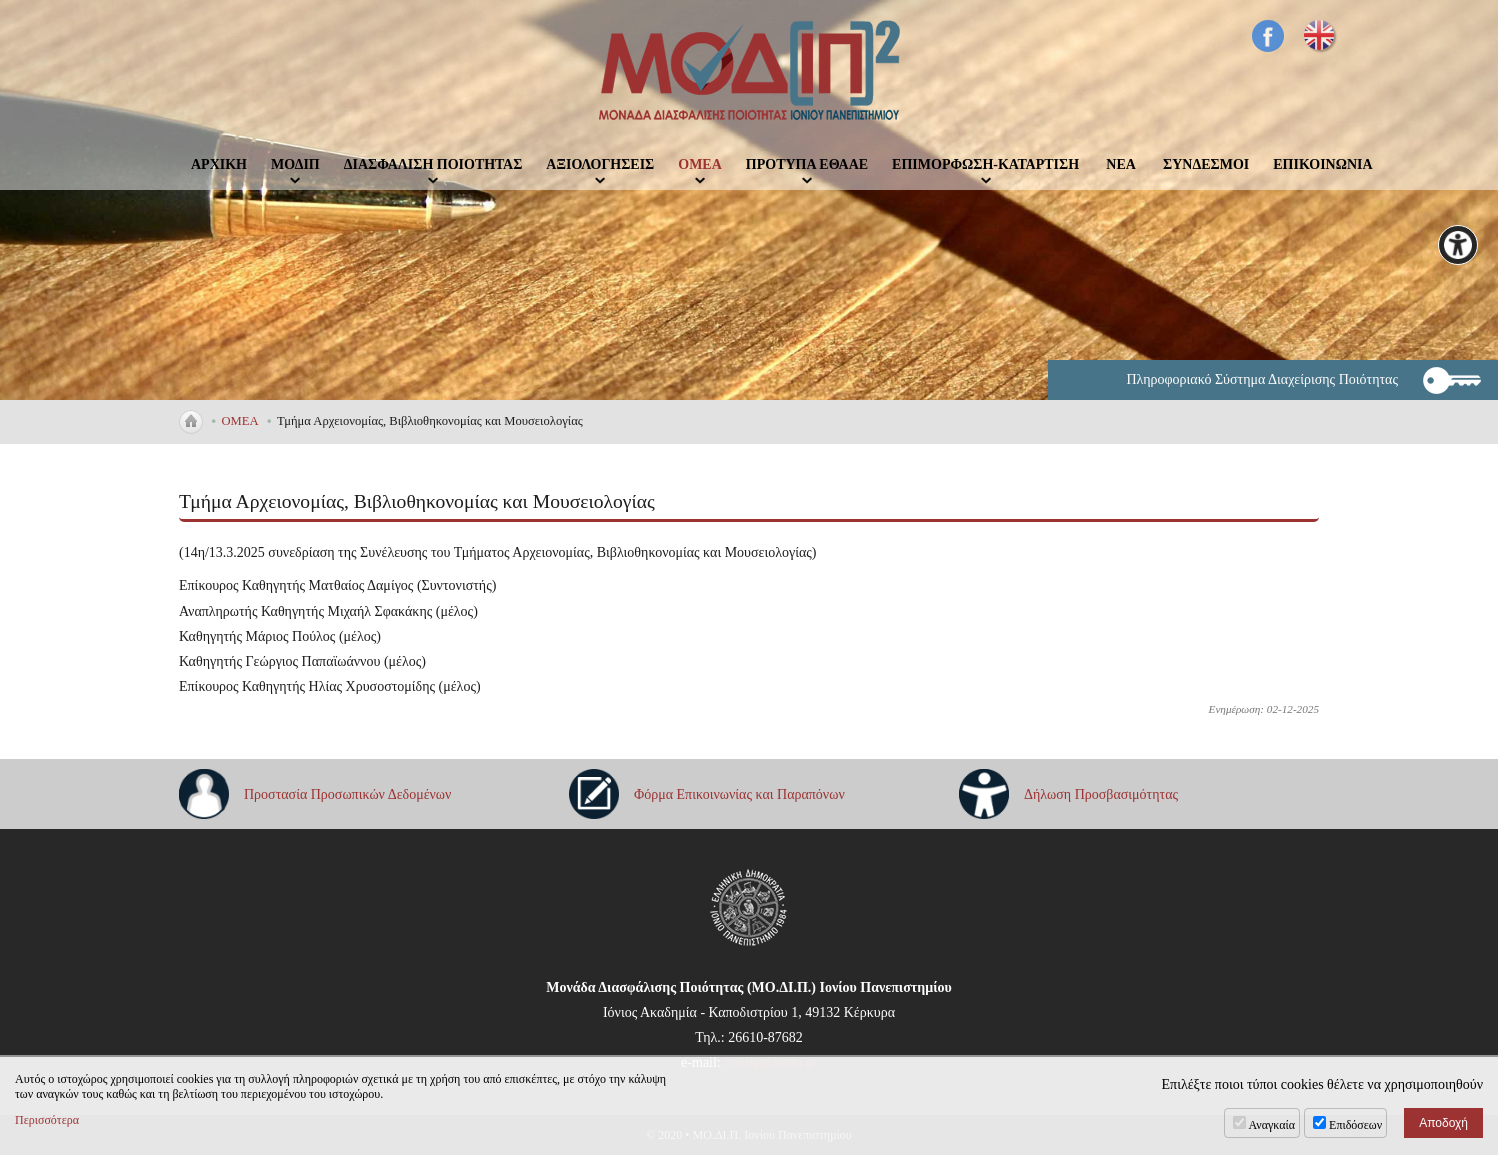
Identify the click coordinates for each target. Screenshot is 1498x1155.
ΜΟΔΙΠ (295, 164)
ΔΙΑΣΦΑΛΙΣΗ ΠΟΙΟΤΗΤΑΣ (433, 164)
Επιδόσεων (1355, 1125)
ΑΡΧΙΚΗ (219, 164)
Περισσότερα (47, 1120)
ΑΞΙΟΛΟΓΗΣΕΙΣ (600, 164)
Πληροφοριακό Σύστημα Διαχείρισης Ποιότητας (1262, 379)
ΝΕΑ (1121, 164)
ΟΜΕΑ (700, 164)
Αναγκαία (1272, 1125)
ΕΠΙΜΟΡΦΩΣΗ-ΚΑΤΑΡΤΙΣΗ (985, 164)
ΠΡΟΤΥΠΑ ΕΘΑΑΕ (807, 164)
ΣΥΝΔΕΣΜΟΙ (1206, 164)
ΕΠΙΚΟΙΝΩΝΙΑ (1322, 164)
